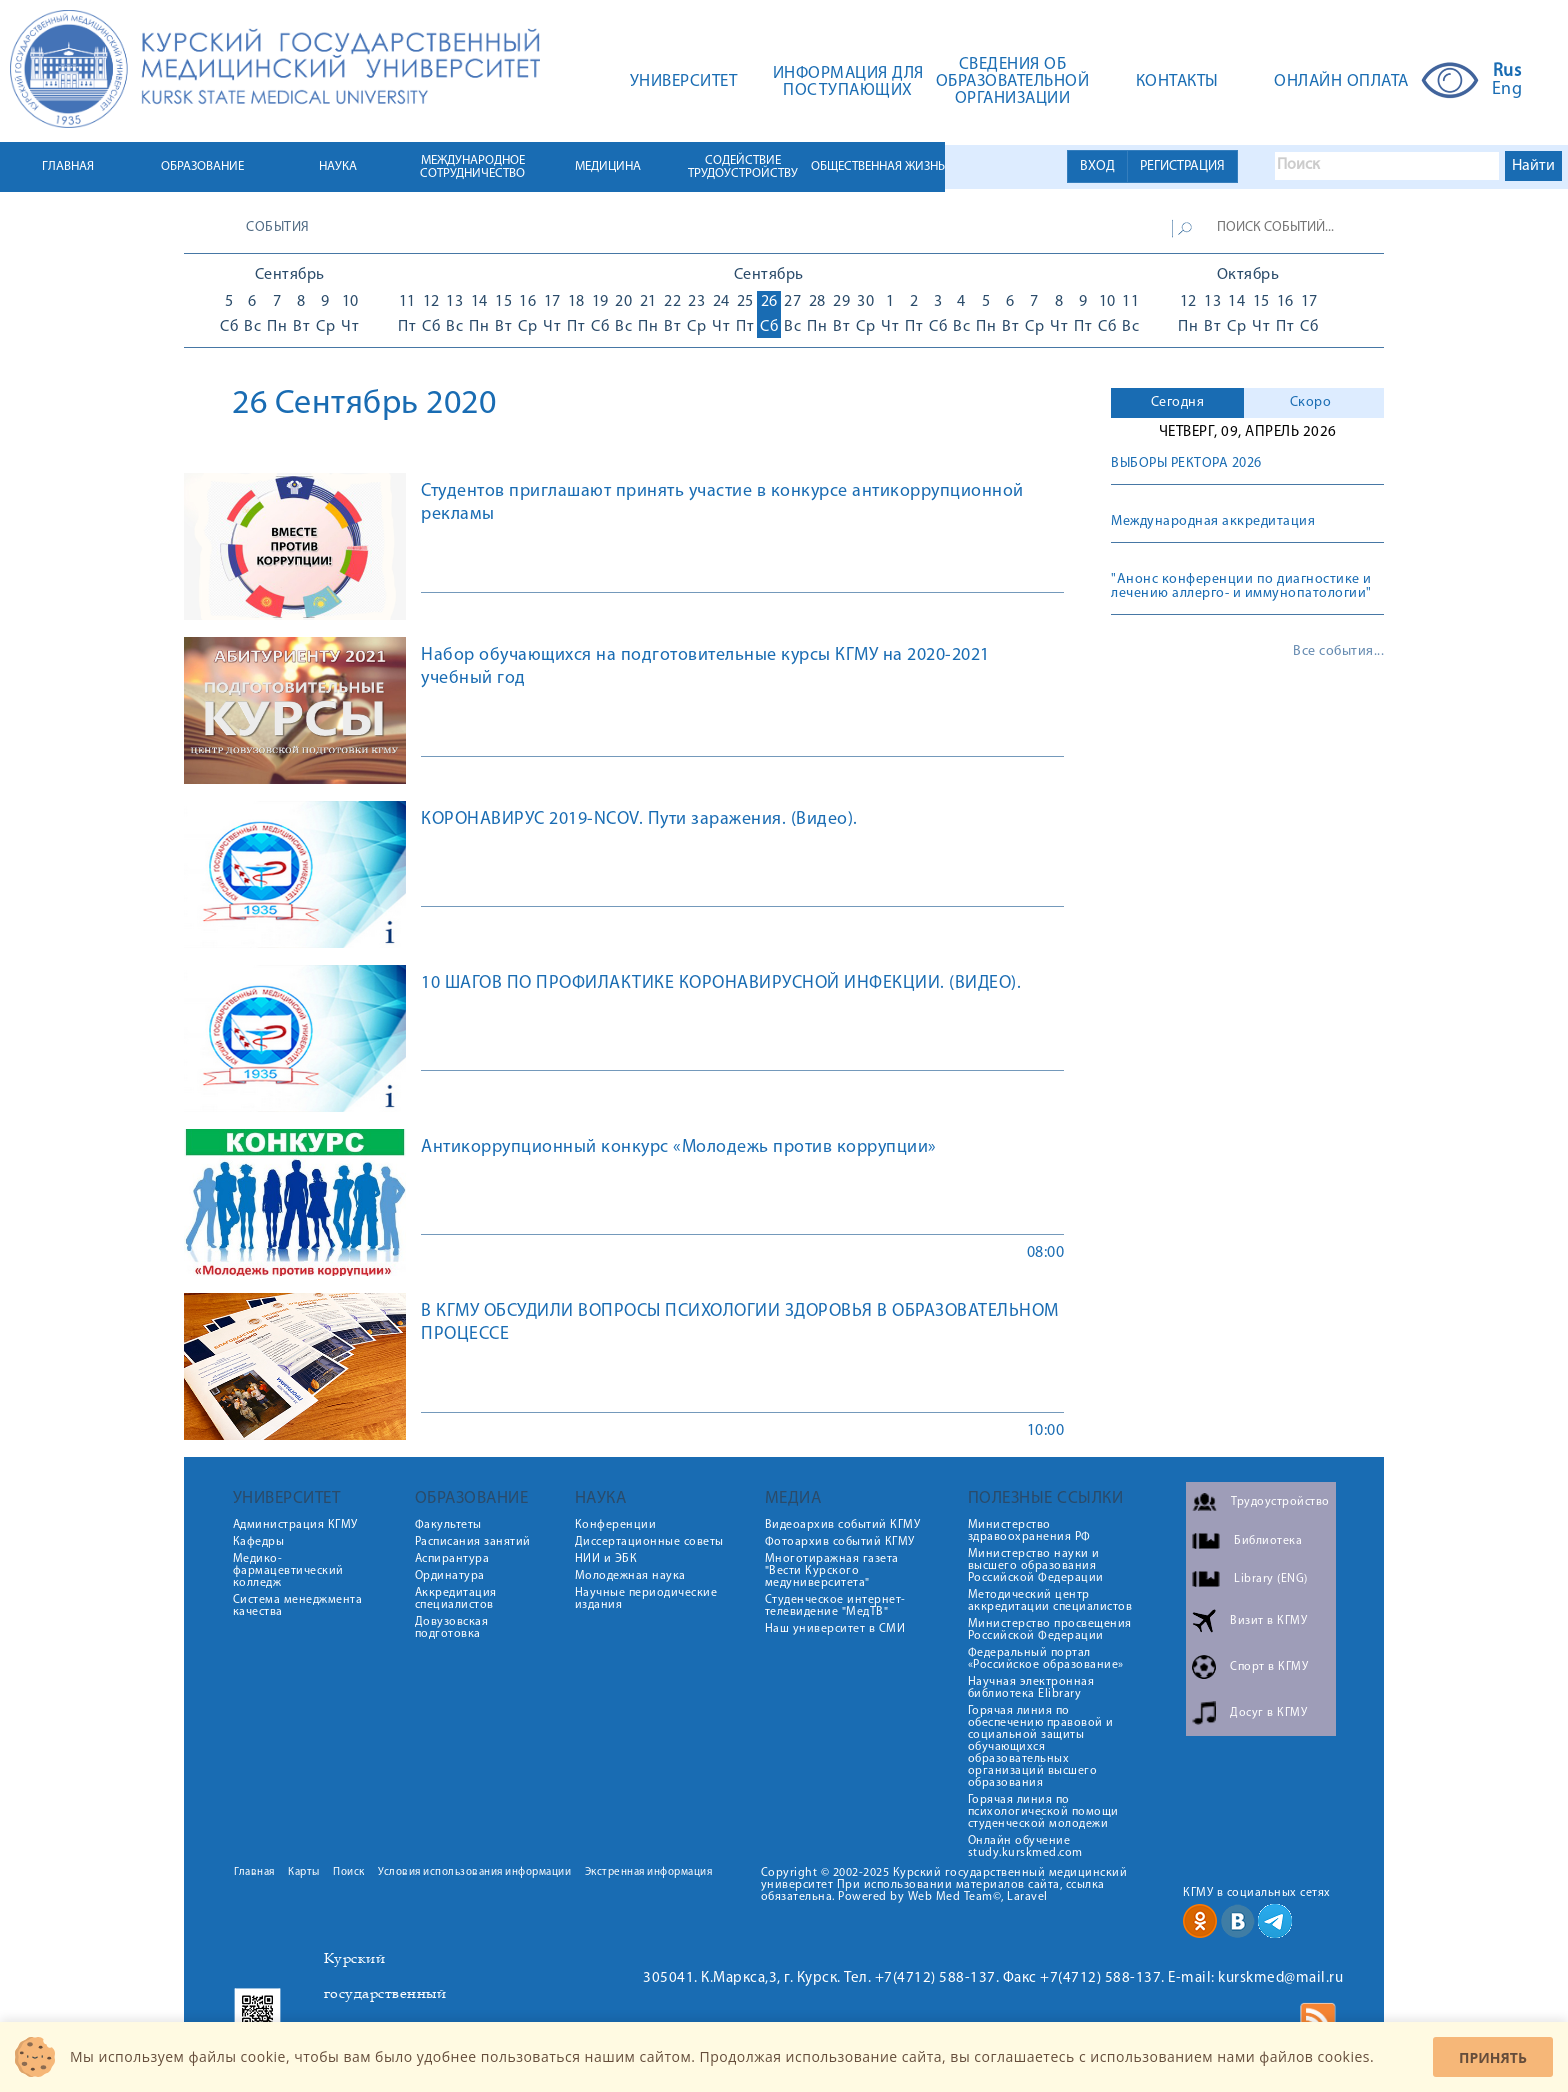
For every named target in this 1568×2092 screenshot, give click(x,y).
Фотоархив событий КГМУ (840, 1542)
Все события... (1338, 652)
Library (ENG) (1271, 1579)
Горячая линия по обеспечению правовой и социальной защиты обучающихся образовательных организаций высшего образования (1041, 1747)
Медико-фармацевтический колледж (288, 1571)
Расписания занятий (473, 1542)
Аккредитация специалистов (456, 1599)
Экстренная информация (649, 1872)
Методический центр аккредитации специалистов (1050, 1601)
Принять (1493, 2057)
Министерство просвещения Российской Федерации (1050, 1630)
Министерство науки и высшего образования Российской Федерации (1036, 1566)
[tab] (1177, 403)
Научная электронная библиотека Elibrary (1031, 1688)
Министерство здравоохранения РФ (1029, 1531)
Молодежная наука (630, 1576)
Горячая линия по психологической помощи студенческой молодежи (1043, 1812)
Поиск (349, 1872)
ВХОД (1097, 166)
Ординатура (450, 1576)
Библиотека (1268, 1541)
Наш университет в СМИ (835, 1629)
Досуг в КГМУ (1268, 1713)
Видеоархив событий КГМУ (843, 1525)
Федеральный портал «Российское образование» (1046, 1659)
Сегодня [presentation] (1178, 402)
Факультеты (448, 1525)
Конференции (616, 1525)
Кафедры (259, 1542)
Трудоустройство (1280, 1502)
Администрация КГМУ (295, 1525)
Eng (1507, 90)
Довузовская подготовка (452, 1628)
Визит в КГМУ (1268, 1621)
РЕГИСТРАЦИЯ (1182, 166)
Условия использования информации (474, 1872)
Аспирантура (452, 1559)
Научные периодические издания (646, 1599)
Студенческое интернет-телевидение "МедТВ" (835, 1606)
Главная (254, 1872)
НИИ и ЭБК (606, 1559)
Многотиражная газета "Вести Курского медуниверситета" (832, 1571)
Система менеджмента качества (298, 1606)
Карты (304, 1872)
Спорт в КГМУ (1269, 1667)
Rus (1507, 72)
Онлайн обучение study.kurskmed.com (1025, 1847)
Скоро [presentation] (1311, 402)
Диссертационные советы (649, 1542)
